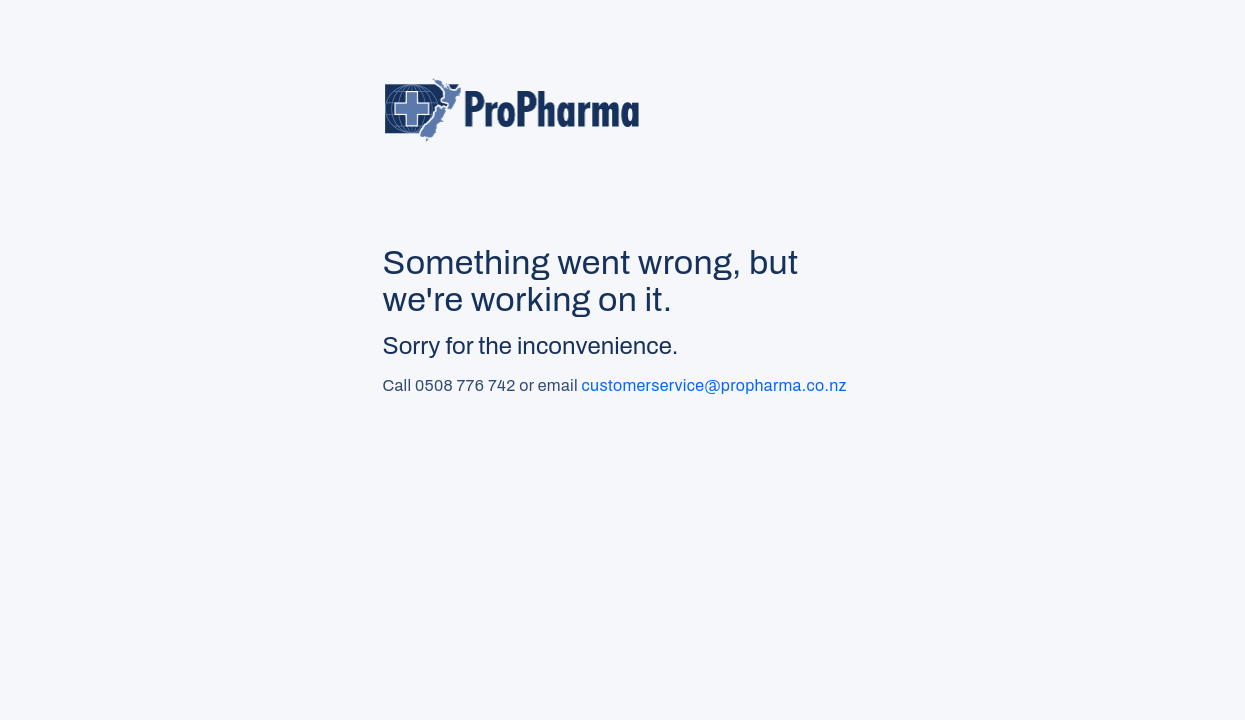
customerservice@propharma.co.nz (714, 385)
